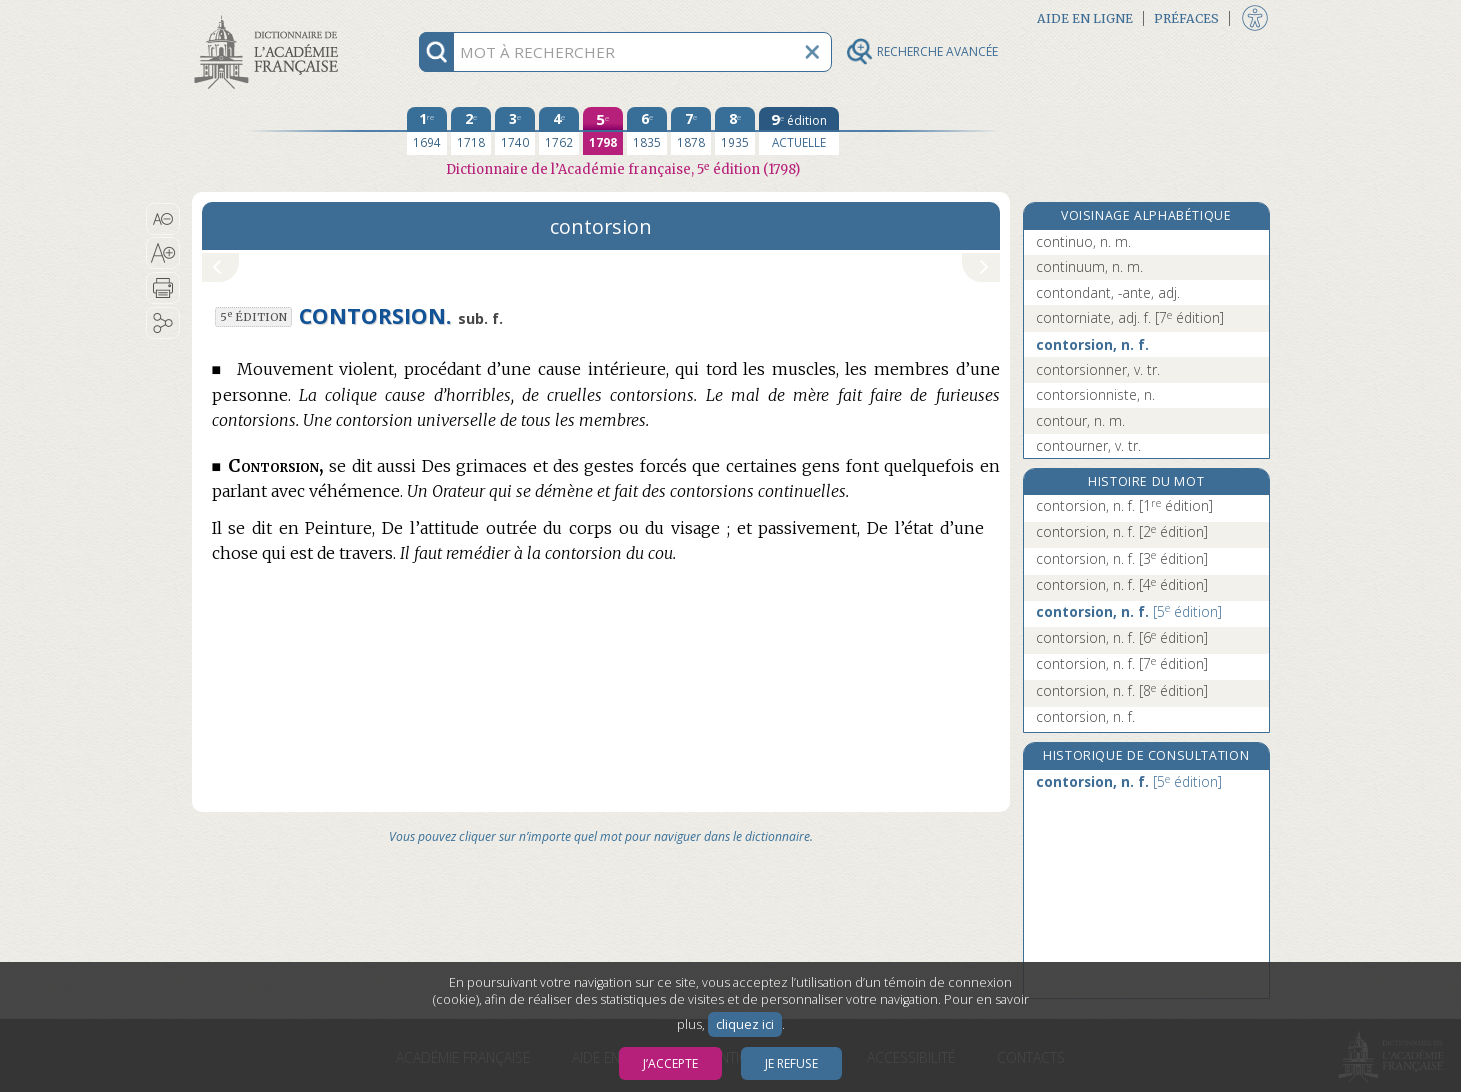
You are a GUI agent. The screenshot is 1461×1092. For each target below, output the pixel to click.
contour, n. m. (1080, 420)
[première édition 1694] (427, 131)
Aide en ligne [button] (1085, 18)
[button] (163, 219)
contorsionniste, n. (1095, 394)
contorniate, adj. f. (1130, 317)
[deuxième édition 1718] (471, 131)
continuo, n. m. (1083, 241)
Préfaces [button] (1186, 18)
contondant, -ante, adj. (1108, 292)
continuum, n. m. (1089, 266)
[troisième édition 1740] (515, 131)
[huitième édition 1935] (735, 131)
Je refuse (791, 1063)
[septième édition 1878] (691, 131)
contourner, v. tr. (1088, 445)
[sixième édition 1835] (647, 131)
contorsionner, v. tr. (1098, 369)
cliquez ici (745, 1024)
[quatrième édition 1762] (559, 131)
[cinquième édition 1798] (603, 131)
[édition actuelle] (799, 131)
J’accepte (670, 1063)
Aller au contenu (270, 17)
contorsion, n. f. (1092, 344)
